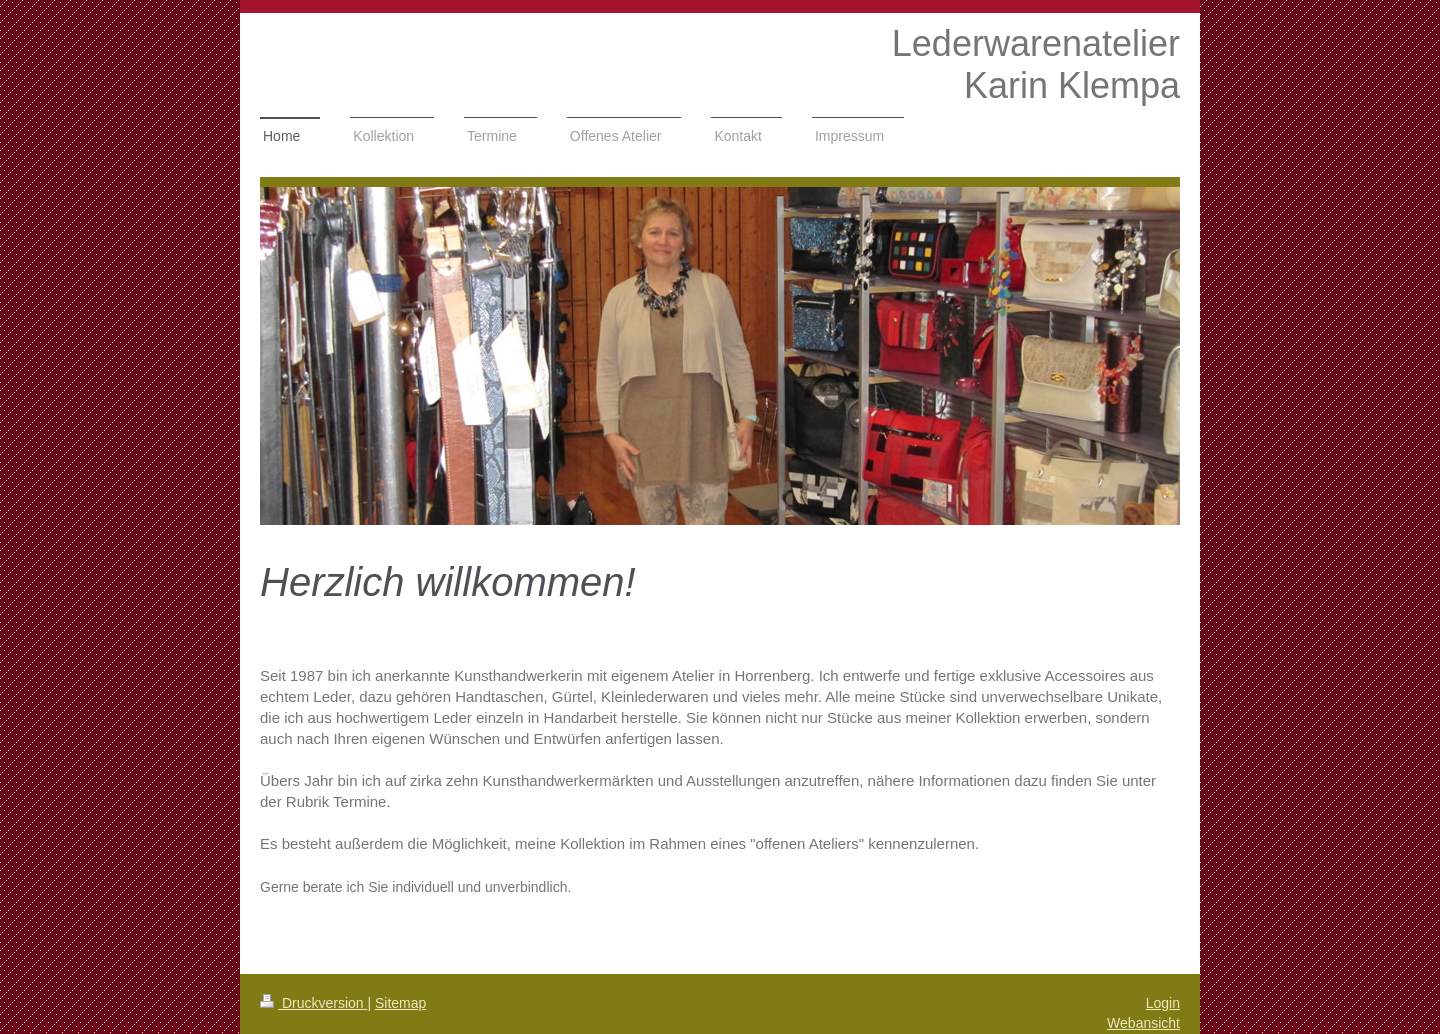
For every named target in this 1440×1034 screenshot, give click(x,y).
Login (1163, 1003)
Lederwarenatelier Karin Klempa (1036, 64)
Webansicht (1143, 1023)
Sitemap (400, 1003)
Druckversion (313, 1003)
